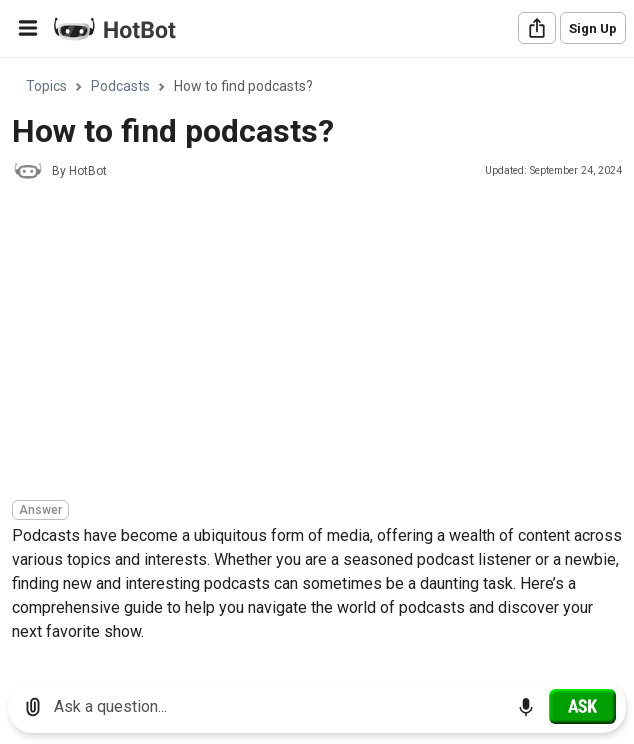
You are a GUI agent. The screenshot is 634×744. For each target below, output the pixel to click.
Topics (46, 86)
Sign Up (593, 28)
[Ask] (582, 706)
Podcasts (120, 86)
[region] (317, 362)
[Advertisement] (323, 343)
